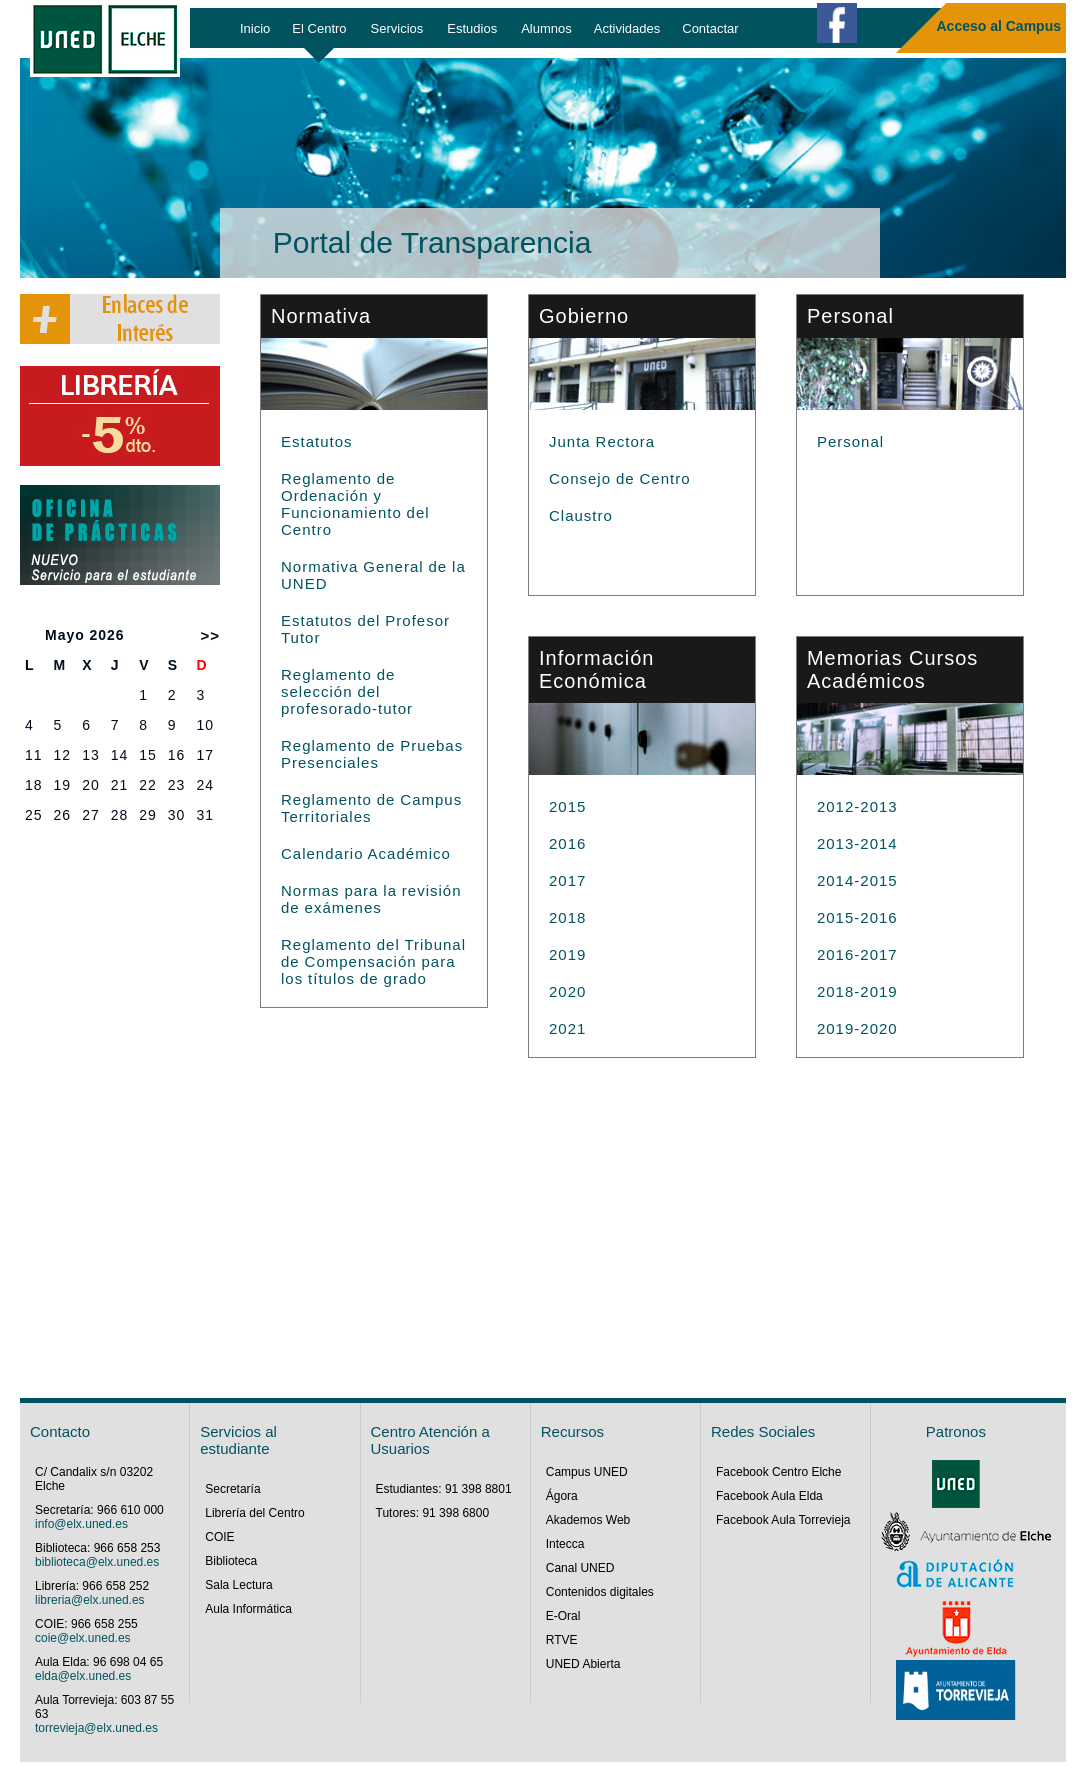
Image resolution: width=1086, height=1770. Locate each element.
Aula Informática (248, 1609)
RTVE (562, 1640)
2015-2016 (857, 917)
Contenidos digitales (600, 1592)
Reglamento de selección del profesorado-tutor (347, 691)
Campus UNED (587, 1472)
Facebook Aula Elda (769, 1496)
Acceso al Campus (999, 26)
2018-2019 (857, 991)
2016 (567, 843)
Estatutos (317, 441)
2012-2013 (857, 806)
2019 (567, 954)
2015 (567, 806)
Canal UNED (580, 1568)
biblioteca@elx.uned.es (97, 1562)
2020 (567, 991)
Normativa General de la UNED (373, 575)
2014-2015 (857, 880)
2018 (567, 917)
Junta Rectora (602, 441)
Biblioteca (231, 1561)
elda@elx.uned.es (83, 1676)
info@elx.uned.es (81, 1524)
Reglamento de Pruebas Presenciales (372, 754)
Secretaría (232, 1489)
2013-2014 (857, 843)
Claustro (581, 515)
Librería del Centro (254, 1513)
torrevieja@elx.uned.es (96, 1728)
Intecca (565, 1544)
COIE (219, 1537)
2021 (567, 1028)
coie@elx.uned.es (83, 1638)
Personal (850, 441)
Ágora (562, 1496)
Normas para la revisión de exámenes (371, 899)
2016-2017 (857, 954)
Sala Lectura (238, 1585)
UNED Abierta (583, 1664)
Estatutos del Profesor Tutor (365, 629)
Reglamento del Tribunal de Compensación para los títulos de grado (373, 961)
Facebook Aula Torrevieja (783, 1520)
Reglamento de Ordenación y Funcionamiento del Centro (355, 504)
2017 (567, 880)
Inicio (255, 28)
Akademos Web (588, 1520)
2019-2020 (857, 1028)
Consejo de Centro (620, 478)
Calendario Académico (366, 853)
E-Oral (563, 1616)
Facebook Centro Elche (778, 1472)
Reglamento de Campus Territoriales (371, 808)
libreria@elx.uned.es (90, 1600)
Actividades (627, 28)
